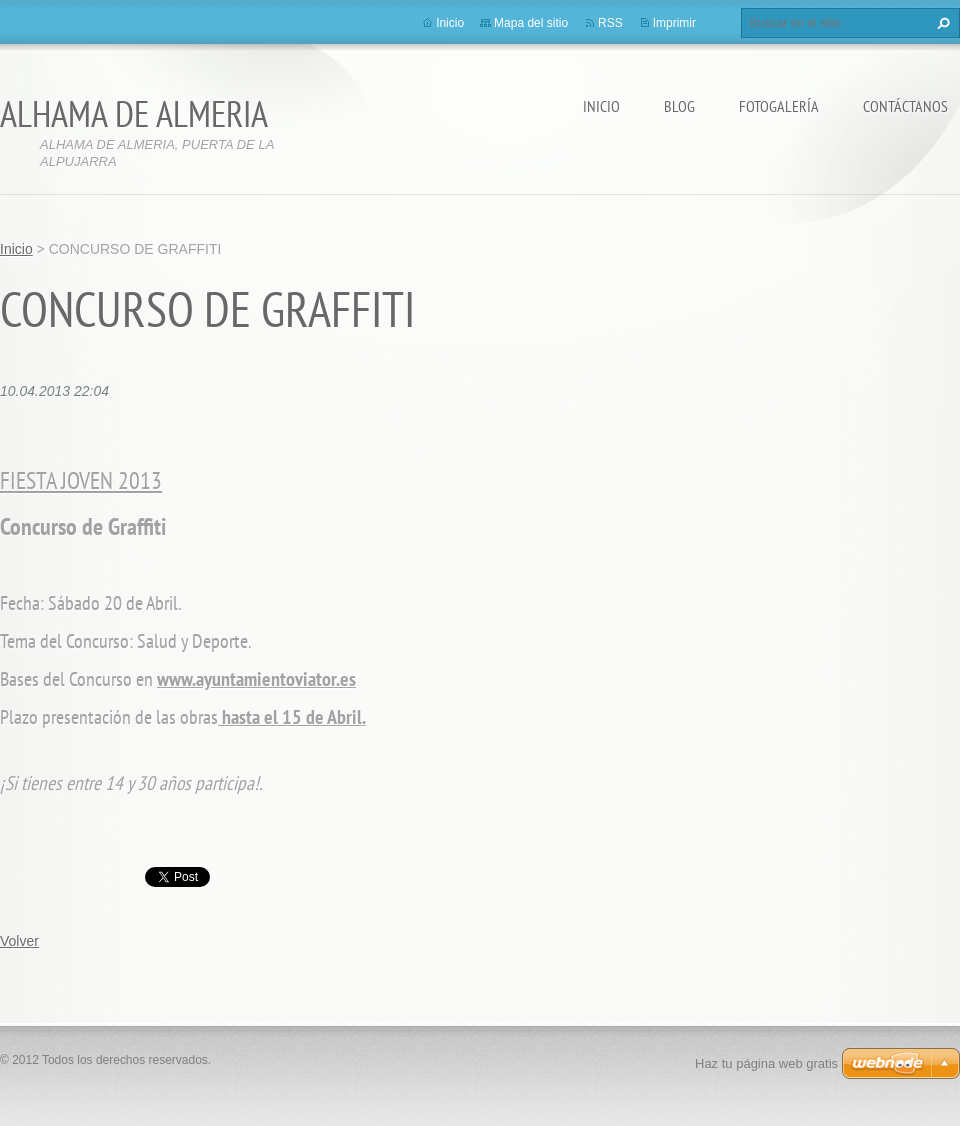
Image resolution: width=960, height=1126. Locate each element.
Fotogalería (779, 106)
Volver (19, 941)
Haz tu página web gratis (766, 1063)
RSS (610, 23)
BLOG (679, 106)
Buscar (941, 23)
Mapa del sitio (531, 23)
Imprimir (674, 23)
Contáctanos (905, 106)
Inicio (601, 106)
